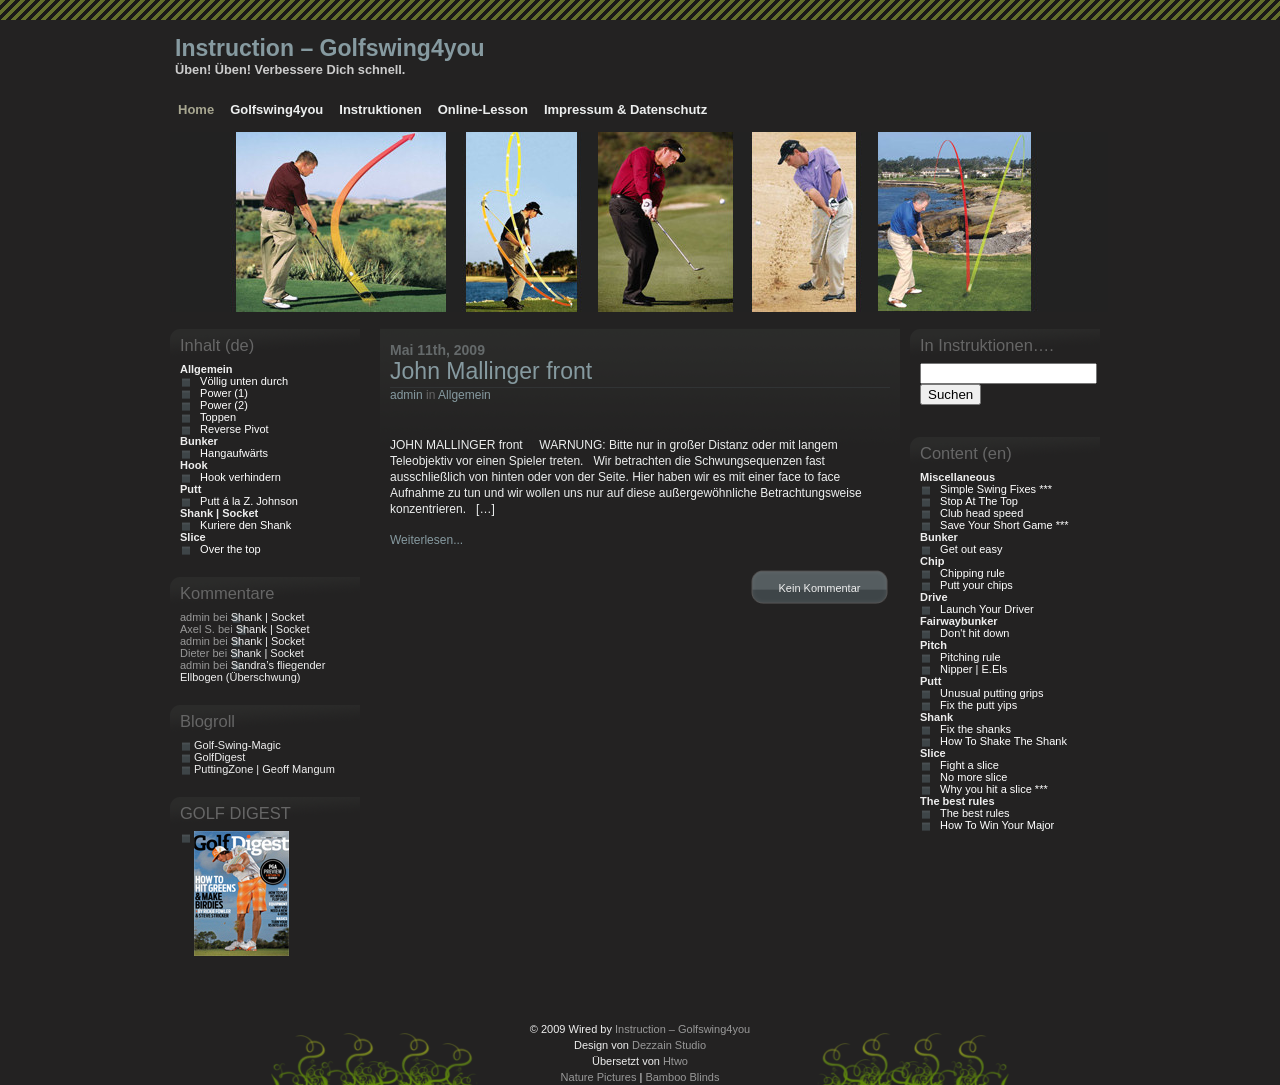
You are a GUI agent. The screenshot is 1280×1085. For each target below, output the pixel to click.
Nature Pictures (599, 1077)
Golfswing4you (276, 109)
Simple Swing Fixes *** (993, 489)
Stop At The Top (976, 501)
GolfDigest (219, 757)
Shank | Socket (268, 617)
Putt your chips (973, 585)
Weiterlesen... (426, 540)
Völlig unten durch (241, 381)
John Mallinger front (491, 371)
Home (196, 109)
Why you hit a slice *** (991, 789)
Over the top (227, 549)
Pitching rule (967, 657)
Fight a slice (966, 765)
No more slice (970, 777)
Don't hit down (971, 633)
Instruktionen (380, 109)
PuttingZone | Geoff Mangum (264, 769)
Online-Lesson (483, 109)
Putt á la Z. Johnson (246, 501)
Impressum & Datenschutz (625, 109)
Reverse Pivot (231, 429)
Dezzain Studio (669, 1045)
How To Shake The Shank (1000, 741)
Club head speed (978, 513)
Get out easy (968, 549)
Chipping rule (969, 573)
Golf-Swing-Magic (237, 745)
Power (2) (221, 405)
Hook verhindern (237, 477)
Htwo (675, 1061)
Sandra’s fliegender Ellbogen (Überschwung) (252, 671)
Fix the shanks (972, 729)
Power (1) (221, 393)
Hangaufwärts (231, 453)
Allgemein (464, 395)
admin (406, 395)
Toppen (215, 417)
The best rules (972, 813)
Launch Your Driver (984, 609)
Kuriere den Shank (242, 525)
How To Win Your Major (994, 825)
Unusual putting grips (988, 693)
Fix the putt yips (975, 705)
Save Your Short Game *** (1001, 525)
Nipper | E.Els (970, 669)
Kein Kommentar (820, 588)
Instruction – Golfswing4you (330, 48)
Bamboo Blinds (682, 1077)
